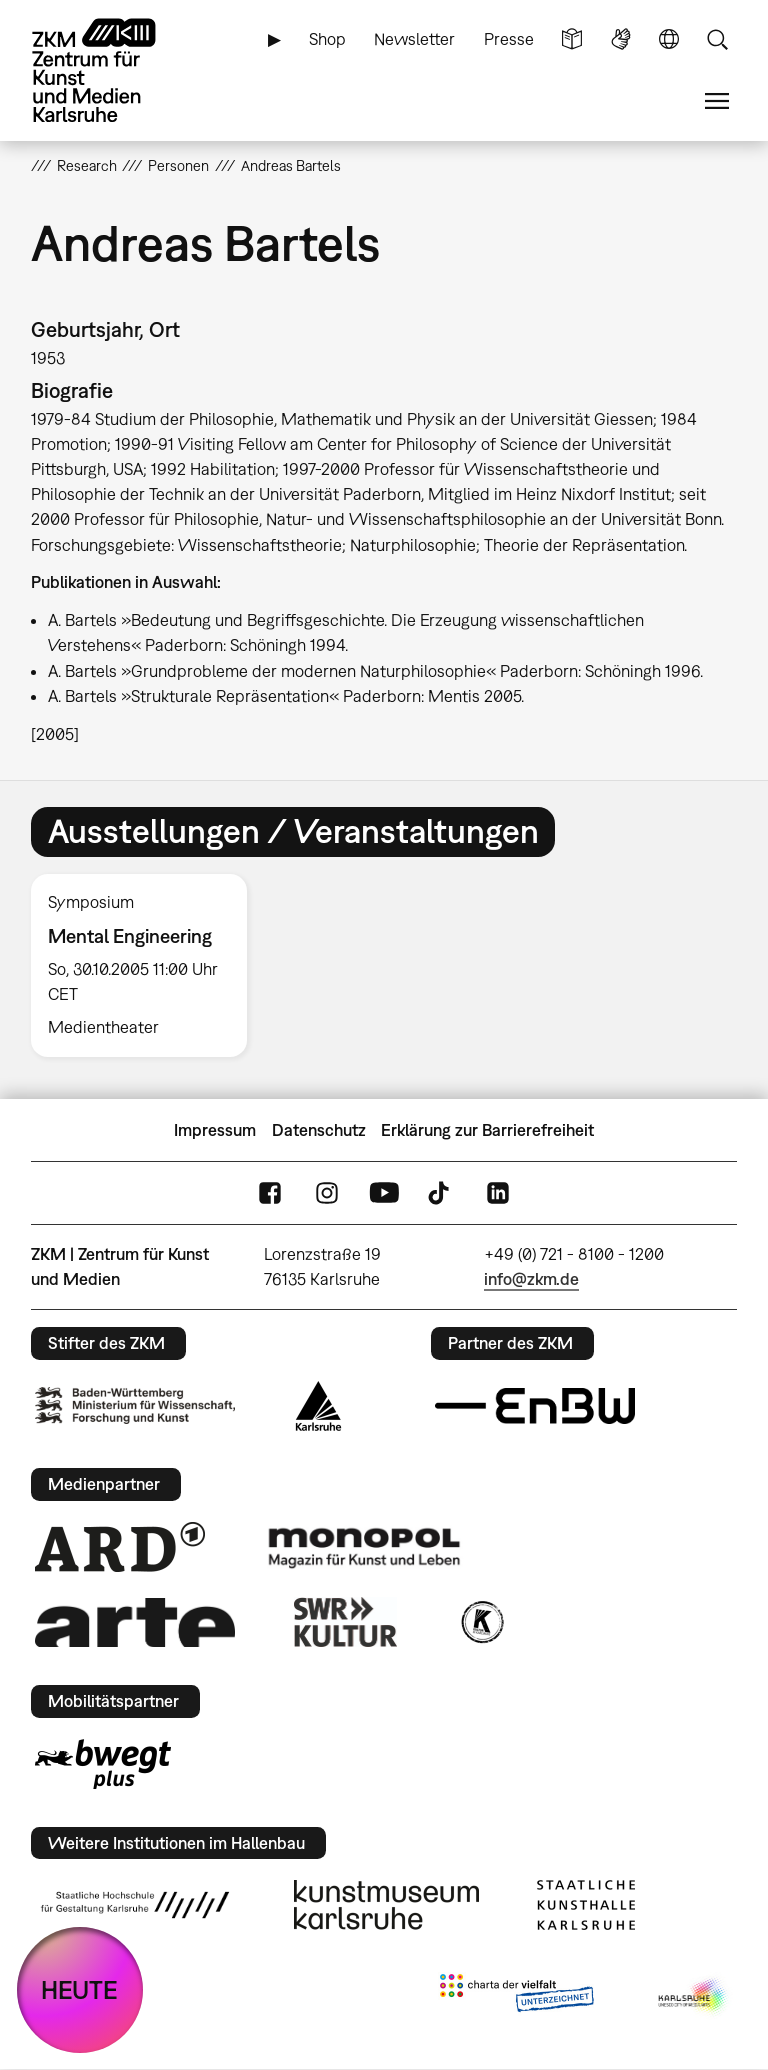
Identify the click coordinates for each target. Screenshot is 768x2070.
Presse (509, 39)
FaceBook (270, 1193)
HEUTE (79, 1989)
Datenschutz (319, 1130)
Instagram (327, 1193)
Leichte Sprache (572, 39)
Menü (717, 101)
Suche (717, 39)
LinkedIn (498, 1193)
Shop (327, 39)
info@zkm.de (531, 1279)
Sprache (669, 39)
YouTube (384, 1193)
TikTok (441, 1193)
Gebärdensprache (621, 39)
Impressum (215, 1130)
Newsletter (414, 39)
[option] (147, 966)
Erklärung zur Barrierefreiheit (487, 1130)
